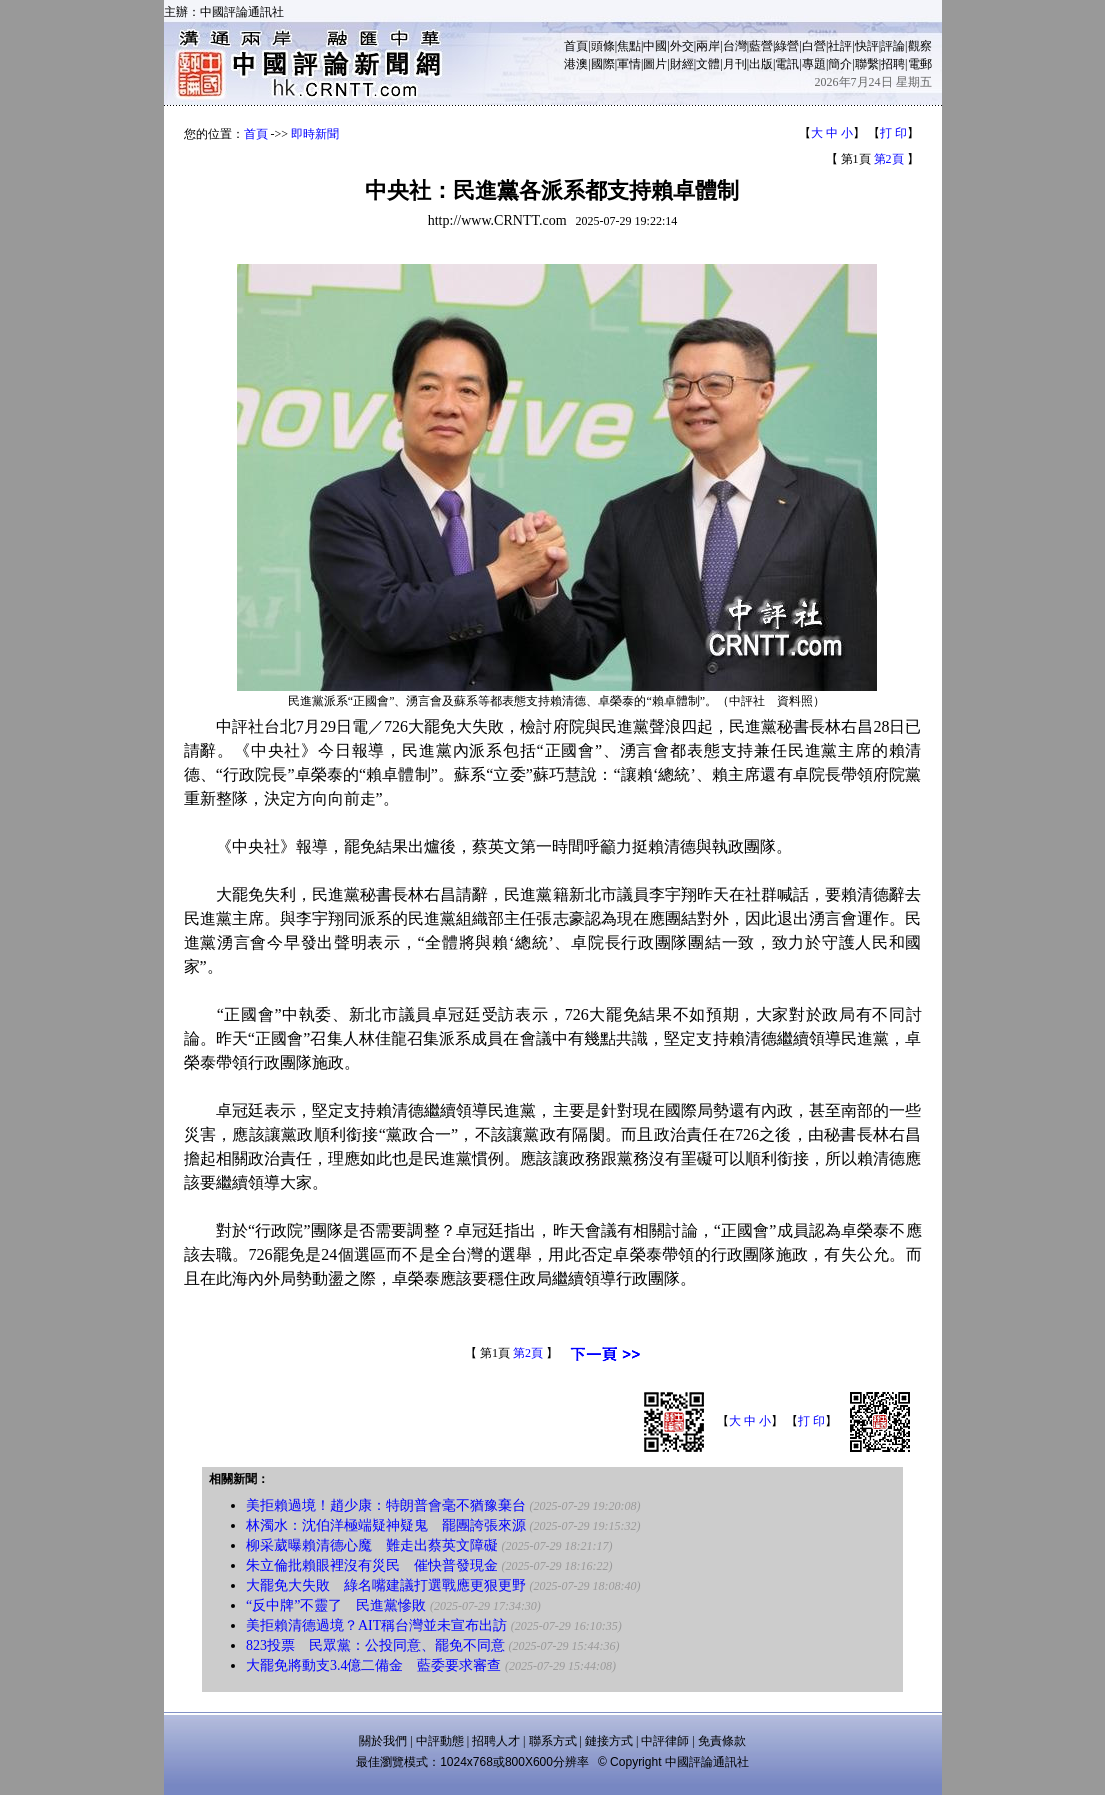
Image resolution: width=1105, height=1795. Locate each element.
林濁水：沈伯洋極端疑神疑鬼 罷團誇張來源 (386, 1525)
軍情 (629, 64)
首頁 (576, 46)
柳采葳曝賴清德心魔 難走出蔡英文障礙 (372, 1545)
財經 (682, 64)
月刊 (735, 64)
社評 (840, 46)
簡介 (840, 64)
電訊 (787, 64)
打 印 (893, 133)
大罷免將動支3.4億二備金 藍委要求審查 (374, 1665)
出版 (761, 64)
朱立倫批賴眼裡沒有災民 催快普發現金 (372, 1565)
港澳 (576, 64)
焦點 (629, 46)
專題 (814, 64)
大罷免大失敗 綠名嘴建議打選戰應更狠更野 (386, 1585)
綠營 (787, 46)
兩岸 (708, 46)
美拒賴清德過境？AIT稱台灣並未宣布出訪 (376, 1625)
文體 (708, 64)
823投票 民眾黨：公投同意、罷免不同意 (375, 1645)
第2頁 (889, 159)
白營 (814, 46)
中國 (655, 46)
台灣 (735, 46)
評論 (893, 46)
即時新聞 (315, 134)
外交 (682, 46)
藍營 (761, 46)
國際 (603, 64)
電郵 (920, 64)
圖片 (655, 64)
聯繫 (867, 64)
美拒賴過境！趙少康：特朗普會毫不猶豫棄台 (386, 1505)
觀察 (920, 46)
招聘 (893, 64)
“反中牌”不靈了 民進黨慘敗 (336, 1605)
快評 (867, 46)
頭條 (603, 46)
